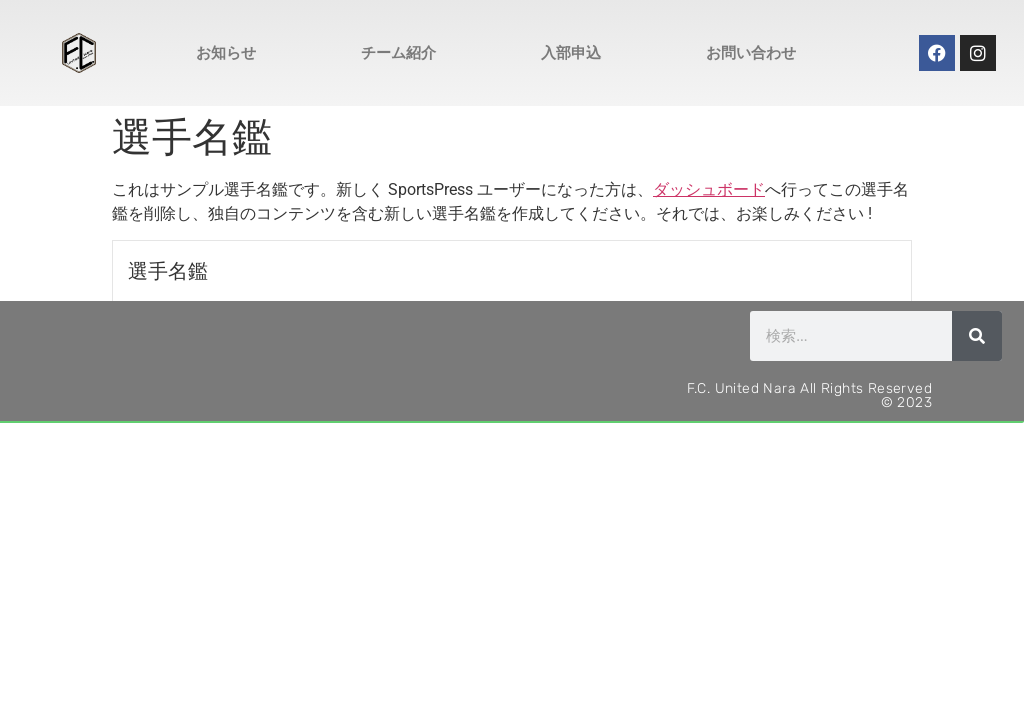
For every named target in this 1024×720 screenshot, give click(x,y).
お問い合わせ (751, 53)
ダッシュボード (709, 189)
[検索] (977, 336)
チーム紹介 (398, 53)
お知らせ (226, 53)
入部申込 (571, 53)
